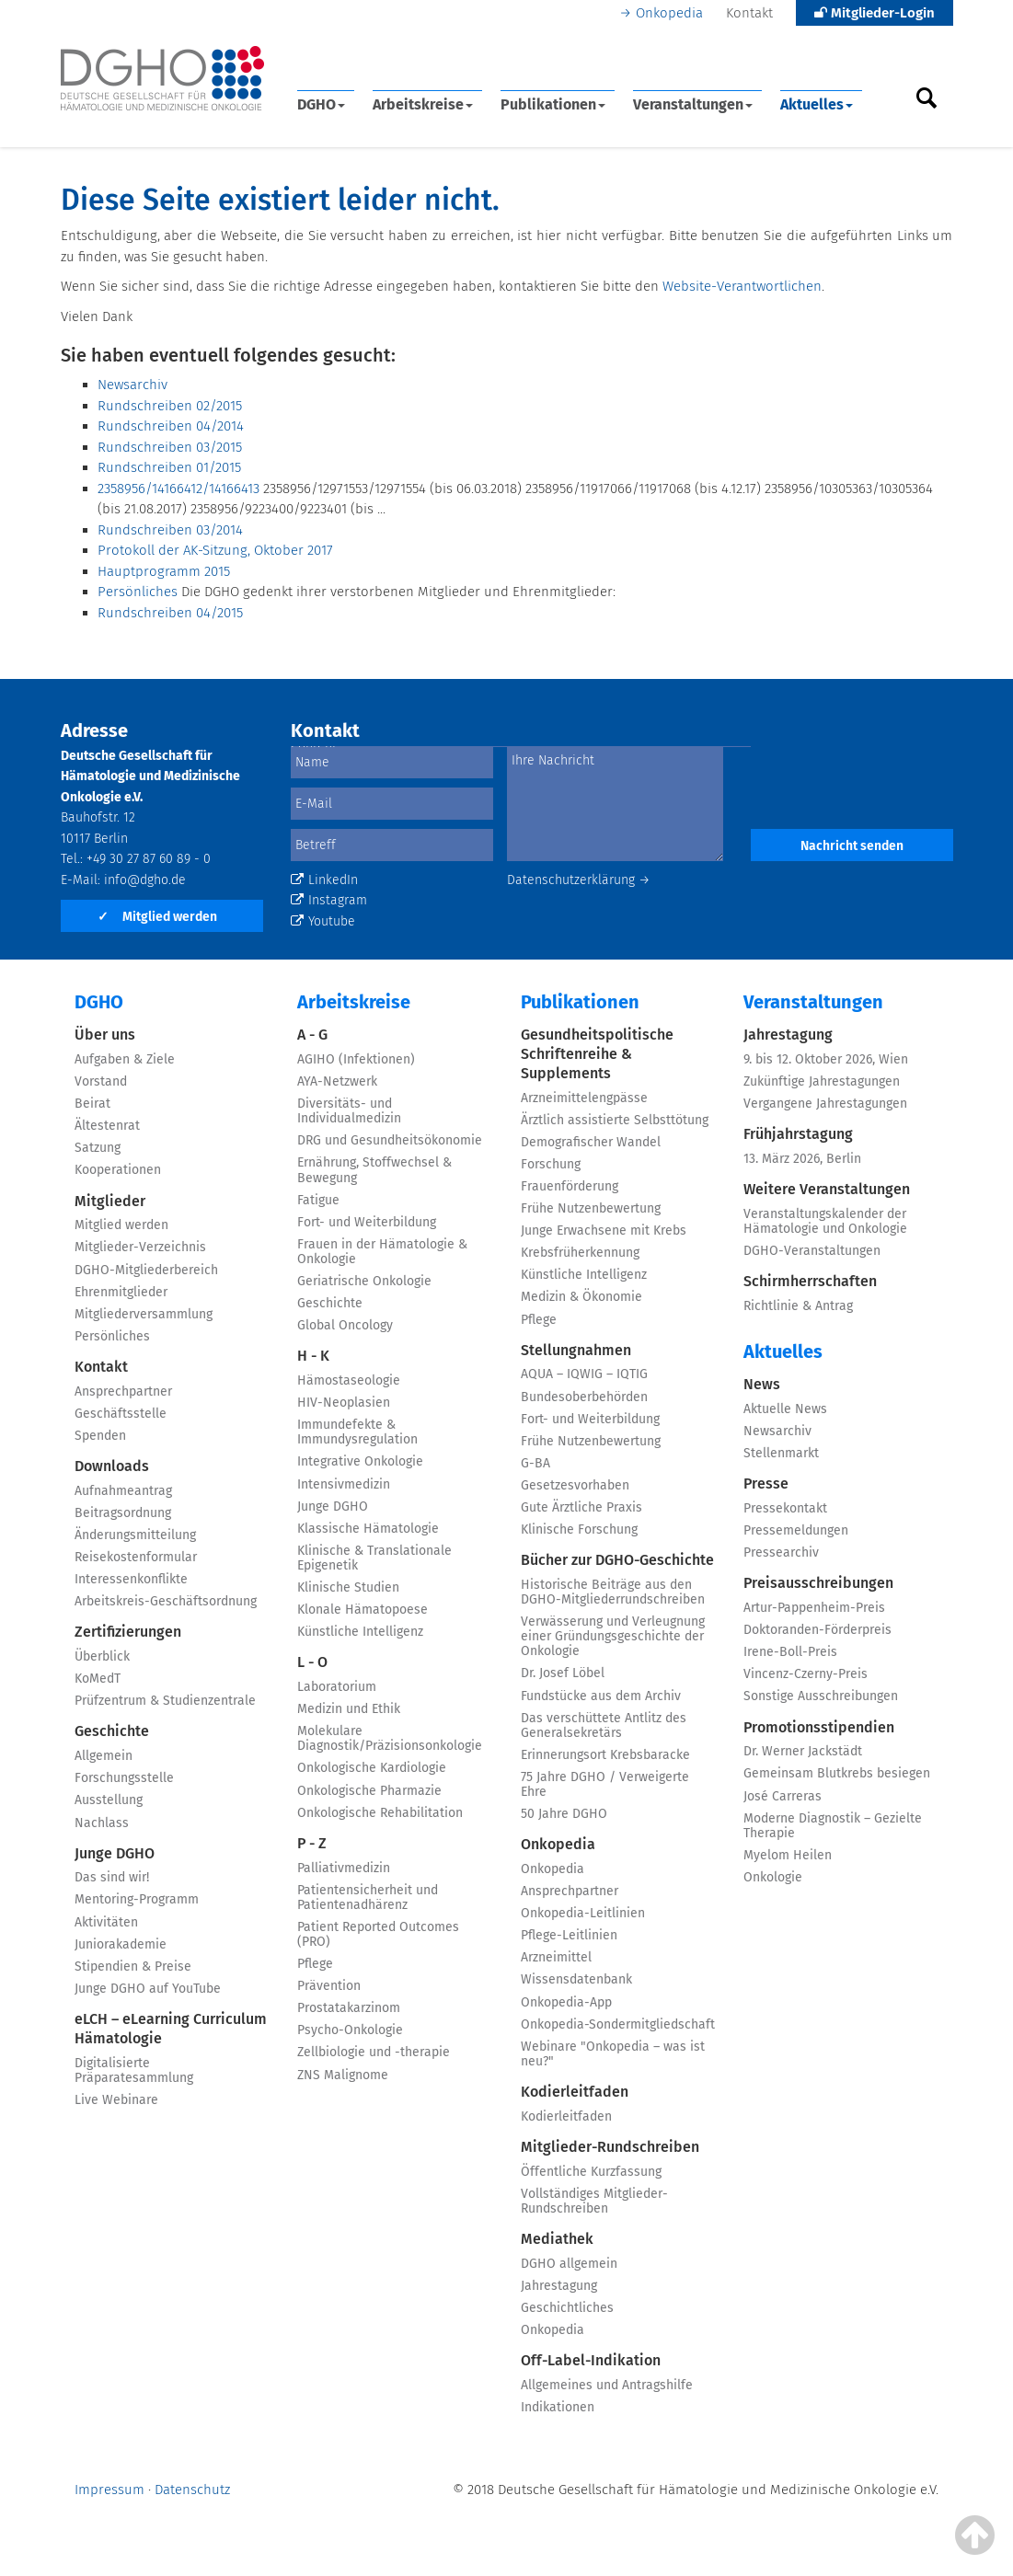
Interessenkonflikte (131, 1579)
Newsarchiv (132, 384)
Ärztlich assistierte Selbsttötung (614, 1120)
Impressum (109, 2489)
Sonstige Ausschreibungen (820, 1696)
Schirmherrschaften (810, 1281)
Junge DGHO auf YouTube (148, 1988)
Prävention (329, 1986)
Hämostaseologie (348, 1380)
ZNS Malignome (342, 2075)
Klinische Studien (348, 1587)
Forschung (551, 1164)
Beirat (92, 1103)
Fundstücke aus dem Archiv (601, 1696)
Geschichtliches (567, 2308)
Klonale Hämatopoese (362, 1609)
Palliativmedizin (343, 1868)
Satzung (98, 1148)
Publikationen (553, 104)
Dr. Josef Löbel (562, 1673)
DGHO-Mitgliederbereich (146, 1270)
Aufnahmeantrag (123, 1491)
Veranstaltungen (693, 104)
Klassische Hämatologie (368, 1528)
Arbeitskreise (423, 104)
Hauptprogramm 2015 (164, 571)
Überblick (102, 1656)
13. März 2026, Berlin (802, 1159)
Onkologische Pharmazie (369, 1791)
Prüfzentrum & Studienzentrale (165, 1700)
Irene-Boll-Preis (790, 1652)
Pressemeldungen (795, 1530)
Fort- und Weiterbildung (366, 1222)
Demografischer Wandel (591, 1142)
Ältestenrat (107, 1125)
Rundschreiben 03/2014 (170, 530)
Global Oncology (345, 1325)
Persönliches (138, 591)
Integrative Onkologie (360, 1461)
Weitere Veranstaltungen (826, 1189)
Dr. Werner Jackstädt (802, 1751)
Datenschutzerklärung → (578, 880)
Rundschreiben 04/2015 (170, 612)
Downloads (112, 1466)
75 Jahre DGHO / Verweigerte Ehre (605, 1784)
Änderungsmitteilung (135, 1535)
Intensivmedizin (343, 1484)
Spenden (100, 1435)
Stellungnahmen (576, 1350)
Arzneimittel (556, 1957)
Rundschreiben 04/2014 (171, 426)
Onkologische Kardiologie (371, 1768)
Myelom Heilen (787, 1855)
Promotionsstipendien (818, 1727)
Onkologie (772, 1877)
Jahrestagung (559, 2286)
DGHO (321, 104)
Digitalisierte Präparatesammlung (134, 2070)
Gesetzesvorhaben (575, 1485)
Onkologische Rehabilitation (380, 1813)
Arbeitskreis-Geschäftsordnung (166, 1601)
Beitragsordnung (123, 1513)
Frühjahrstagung (798, 1134)
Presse (766, 1483)
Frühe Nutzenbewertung (591, 1208)
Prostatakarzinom (348, 2008)
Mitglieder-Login (874, 13)
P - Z (312, 1843)
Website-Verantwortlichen (742, 286)
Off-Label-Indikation (591, 2360)
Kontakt (749, 13)
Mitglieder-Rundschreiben (610, 2147)
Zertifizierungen (128, 1631)
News (761, 1384)
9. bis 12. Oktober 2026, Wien (825, 1059)
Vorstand (101, 1081)
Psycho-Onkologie (350, 2030)
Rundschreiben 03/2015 (170, 447)
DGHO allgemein (569, 2263)
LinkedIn (324, 880)
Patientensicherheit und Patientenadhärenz (367, 1897)
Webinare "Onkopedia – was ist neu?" (613, 2054)
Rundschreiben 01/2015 (169, 467)
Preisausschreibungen (818, 1583)
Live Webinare (116, 2100)
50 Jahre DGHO (564, 1814)
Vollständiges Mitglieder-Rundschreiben (594, 2201)
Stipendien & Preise (133, 1966)
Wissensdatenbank (576, 1979)
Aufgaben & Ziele (125, 1059)
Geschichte (112, 1731)
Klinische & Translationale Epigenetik (374, 1558)
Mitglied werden (157, 917)
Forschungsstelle (124, 1778)
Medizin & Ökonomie (581, 1297)
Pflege (315, 1964)
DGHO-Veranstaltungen (812, 1251)
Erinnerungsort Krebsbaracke (605, 1755)
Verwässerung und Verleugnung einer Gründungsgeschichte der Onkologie (613, 1636)
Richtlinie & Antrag (798, 1306)
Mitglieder (110, 1201)
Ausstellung (109, 1800)
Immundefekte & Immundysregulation (357, 1432)
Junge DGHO (115, 1853)
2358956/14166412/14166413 (178, 488)
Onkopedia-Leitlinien (583, 1913)
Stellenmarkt (781, 1453)
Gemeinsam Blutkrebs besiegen (836, 1773)
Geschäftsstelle (121, 1413)
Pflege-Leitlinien (569, 1935)
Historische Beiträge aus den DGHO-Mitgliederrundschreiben (613, 1592)
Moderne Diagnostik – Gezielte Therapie (832, 1826)
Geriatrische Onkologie (364, 1281)
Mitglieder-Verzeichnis (140, 1247)
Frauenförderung (569, 1186)
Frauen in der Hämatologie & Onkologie (382, 1251)
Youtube (323, 921)
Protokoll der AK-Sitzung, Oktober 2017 (215, 550)
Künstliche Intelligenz (360, 1631)
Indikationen (557, 2407)
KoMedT (98, 1678)
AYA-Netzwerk (337, 1081)
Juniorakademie (121, 1944)
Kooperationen (118, 1170)
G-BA (535, 1463)
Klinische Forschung (579, 1529)
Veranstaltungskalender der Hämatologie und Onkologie (825, 1221)
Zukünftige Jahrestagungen (821, 1081)
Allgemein (103, 1756)
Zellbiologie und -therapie (373, 2052)
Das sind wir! (112, 1877)
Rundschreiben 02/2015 (170, 405)
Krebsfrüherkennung (580, 1252)
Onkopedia (669, 13)
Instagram (329, 900)
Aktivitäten (106, 1922)
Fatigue (318, 1200)
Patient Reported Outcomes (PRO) (378, 1934)
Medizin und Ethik (348, 1709)
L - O (312, 1662)
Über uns (105, 1034)
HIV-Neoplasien (343, 1402)
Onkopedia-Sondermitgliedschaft (618, 2024)
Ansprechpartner (123, 1391)
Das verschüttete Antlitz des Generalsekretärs (603, 1725)
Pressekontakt (785, 1508)
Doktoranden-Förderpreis (817, 1630)
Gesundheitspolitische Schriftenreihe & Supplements (597, 1054)
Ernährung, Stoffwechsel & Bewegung (374, 1170)
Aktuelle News (785, 1409)
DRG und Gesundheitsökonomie (389, 1140)
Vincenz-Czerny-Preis (805, 1674)
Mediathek (557, 2239)
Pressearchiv (781, 1552)
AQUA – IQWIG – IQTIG (584, 1374)
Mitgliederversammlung (144, 1314)
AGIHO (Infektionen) (356, 1059)
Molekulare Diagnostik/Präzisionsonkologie (389, 1738)
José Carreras (782, 1796)
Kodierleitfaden (574, 2091)
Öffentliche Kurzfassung (591, 2171)
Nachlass (102, 1823)
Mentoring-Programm (137, 1899)
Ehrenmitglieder (121, 1292)
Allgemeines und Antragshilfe (607, 2385)
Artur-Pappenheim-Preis (814, 1608)
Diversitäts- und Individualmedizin (349, 1111)
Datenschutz (192, 2489)
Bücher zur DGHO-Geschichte (617, 1560)
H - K (313, 1355)
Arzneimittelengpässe (584, 1098)
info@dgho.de (145, 880)
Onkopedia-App (566, 2002)
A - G (312, 1034)
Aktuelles (816, 104)
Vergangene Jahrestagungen (825, 1103)
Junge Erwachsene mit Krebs (603, 1230)
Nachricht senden (852, 846)
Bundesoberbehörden (584, 1397)
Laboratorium (336, 1687)
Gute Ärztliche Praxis (581, 1507)
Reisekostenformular (136, 1557)
